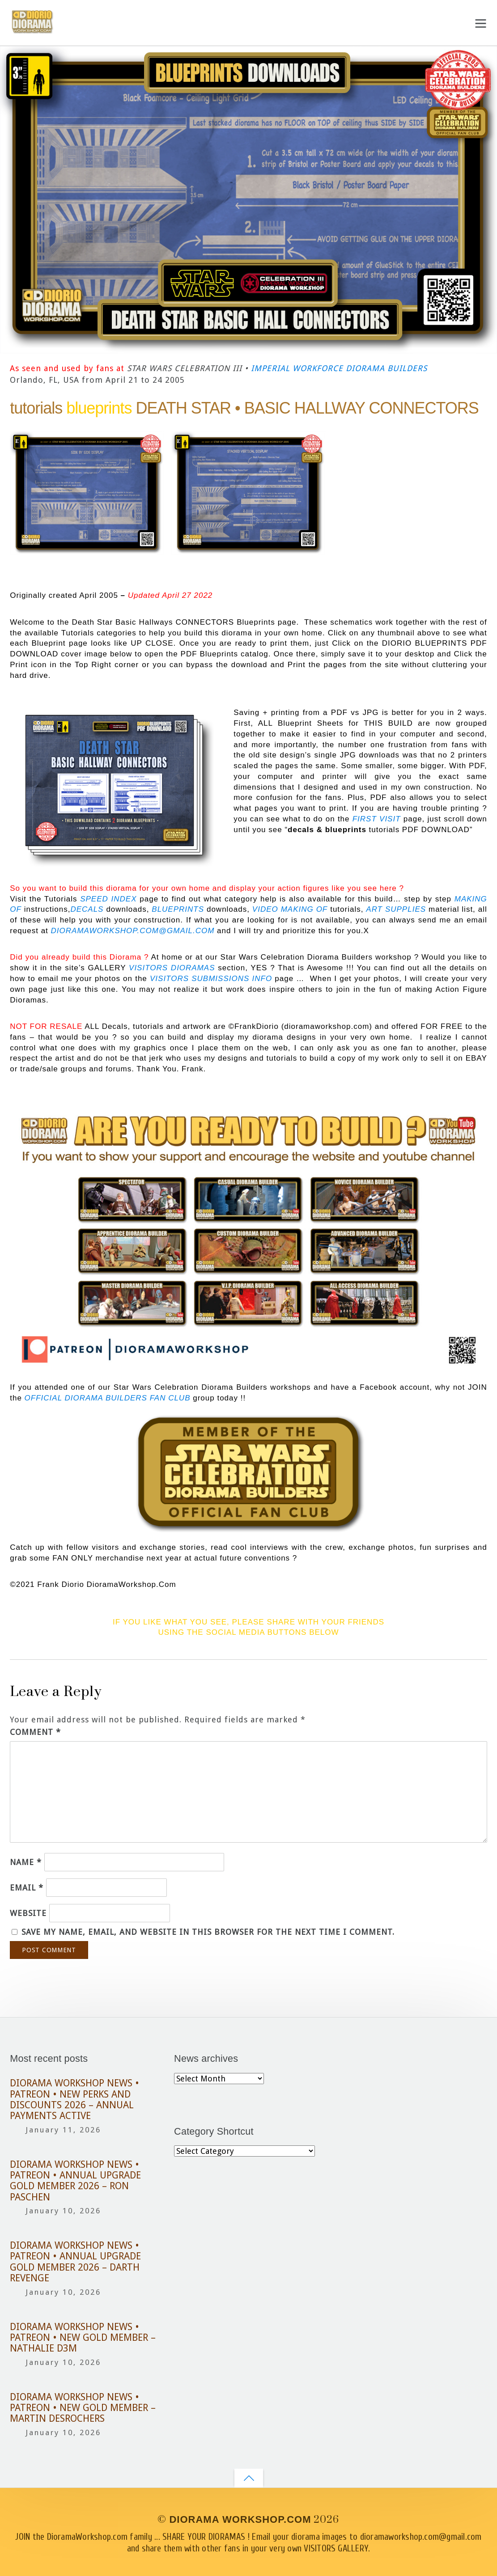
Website (28, 1913)
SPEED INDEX (108, 899)
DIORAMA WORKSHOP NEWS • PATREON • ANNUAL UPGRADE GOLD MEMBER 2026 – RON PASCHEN (75, 2181)
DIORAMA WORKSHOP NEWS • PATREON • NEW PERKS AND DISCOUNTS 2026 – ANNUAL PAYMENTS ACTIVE (74, 2099)
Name (26, 1862)
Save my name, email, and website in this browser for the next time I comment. (208, 1932)
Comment (35, 1732)
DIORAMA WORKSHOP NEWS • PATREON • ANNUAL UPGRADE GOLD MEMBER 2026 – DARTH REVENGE (75, 2262)
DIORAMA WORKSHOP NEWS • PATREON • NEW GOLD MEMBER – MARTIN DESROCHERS (83, 2408)
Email (26, 1887)
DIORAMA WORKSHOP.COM (240, 2519)
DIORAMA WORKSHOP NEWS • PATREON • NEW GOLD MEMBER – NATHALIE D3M (83, 2338)
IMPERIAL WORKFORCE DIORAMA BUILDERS (339, 368)
